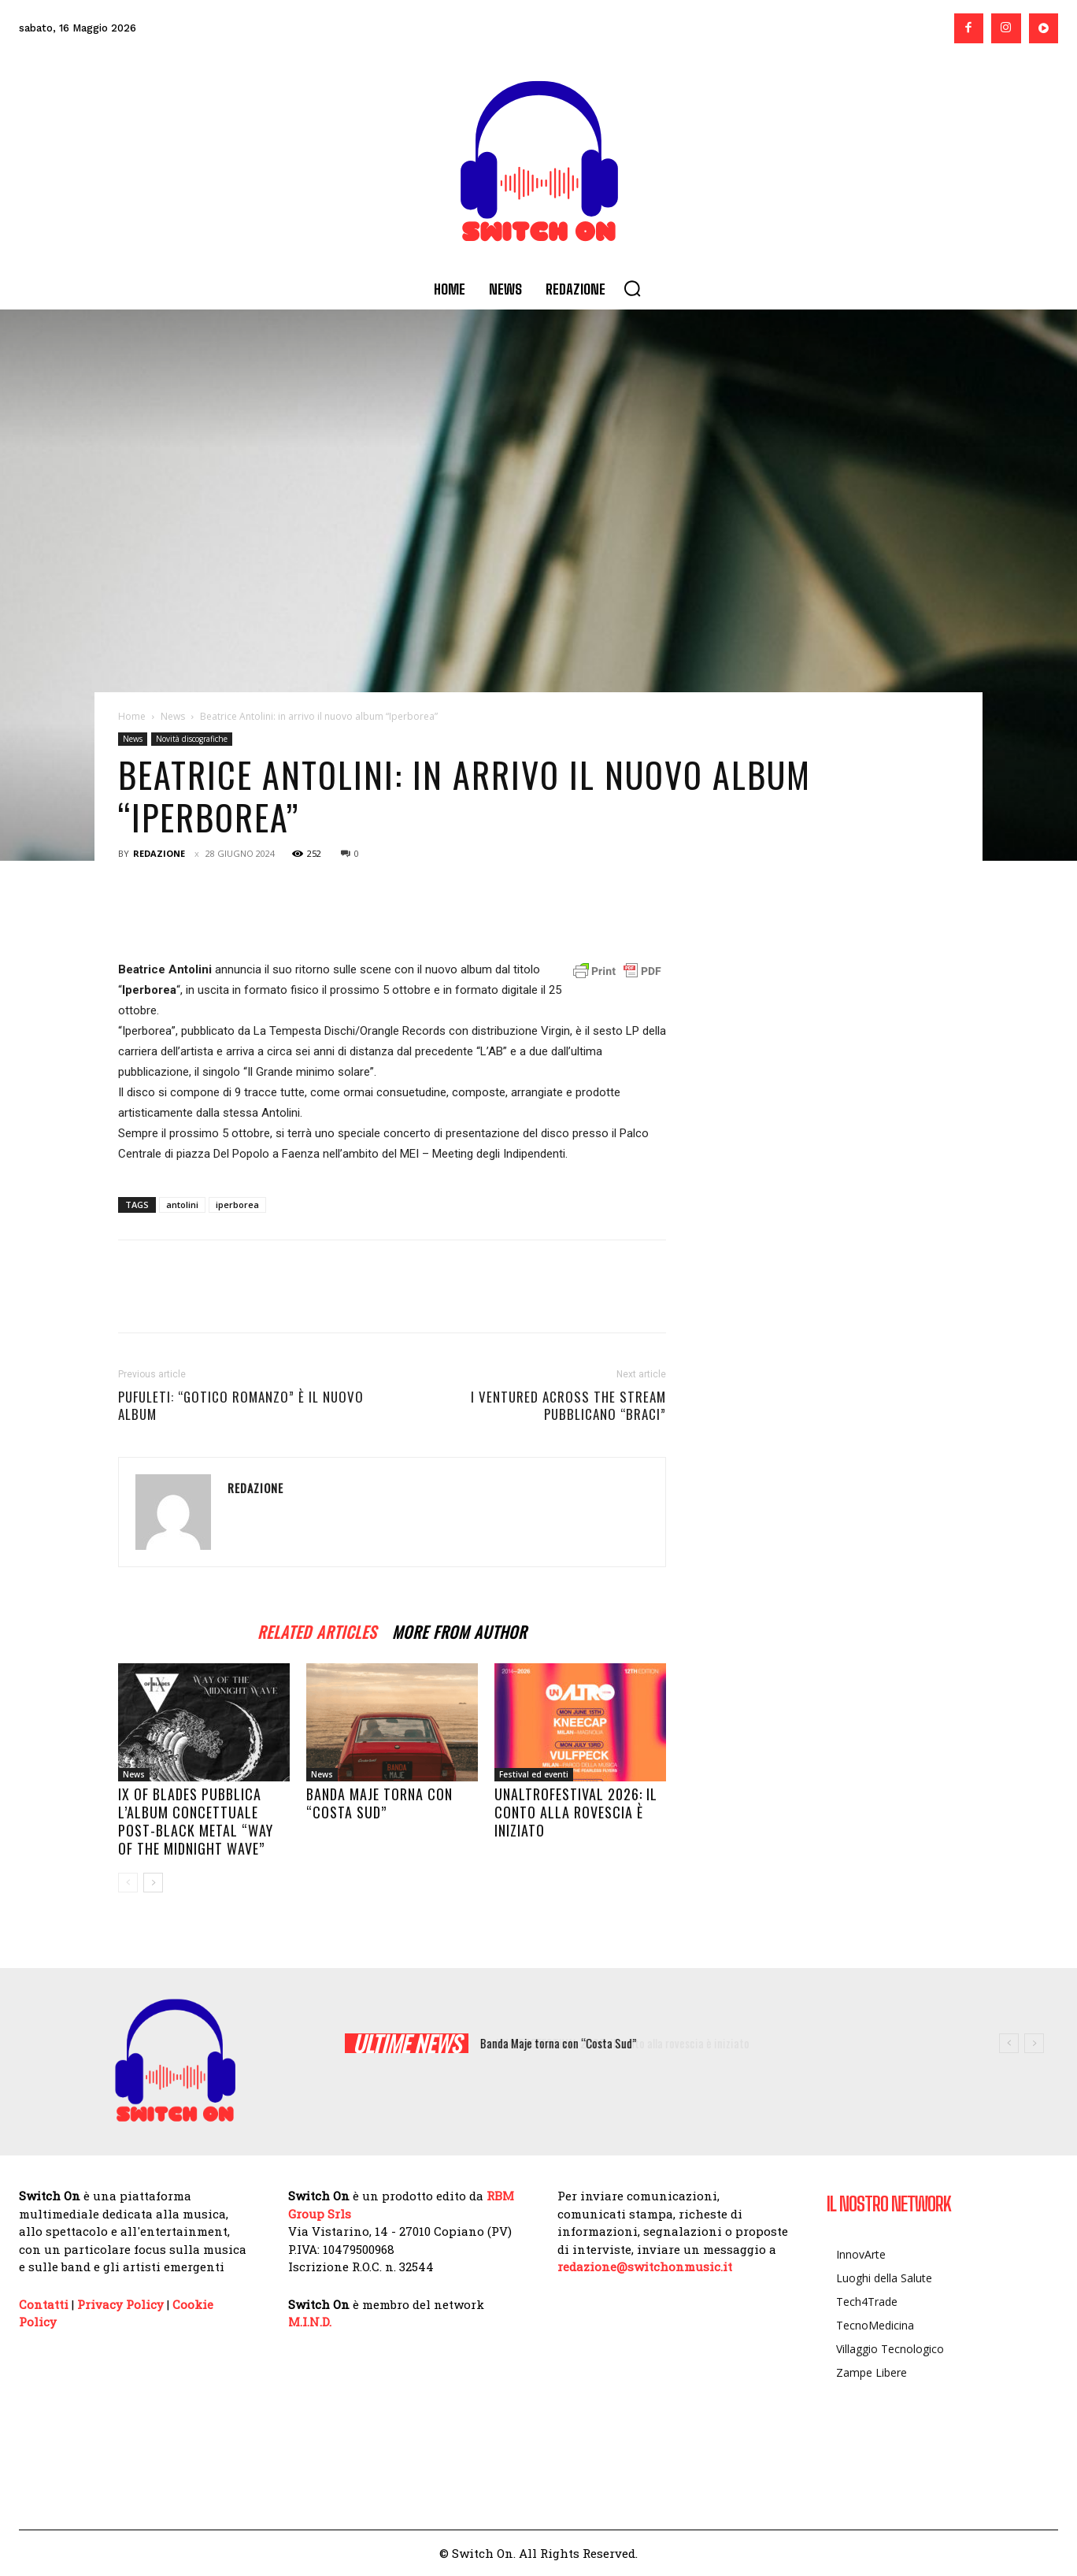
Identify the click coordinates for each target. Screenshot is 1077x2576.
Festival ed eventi (533, 1774)
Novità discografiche (192, 738)
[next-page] (153, 1882)
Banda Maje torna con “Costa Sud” (379, 1803)
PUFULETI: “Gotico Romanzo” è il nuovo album (241, 1405)
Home (132, 716)
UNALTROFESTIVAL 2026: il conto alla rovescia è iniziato (575, 1812)
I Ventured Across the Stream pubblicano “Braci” (568, 1405)
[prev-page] (128, 1882)
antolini (182, 1204)
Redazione (159, 853)
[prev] (1009, 2043)
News (173, 716)
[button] (632, 288)
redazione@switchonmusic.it (644, 2266)
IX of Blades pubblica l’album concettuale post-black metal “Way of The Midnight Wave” (195, 1821)
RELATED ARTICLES (316, 1630)
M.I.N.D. (309, 2322)
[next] (1034, 2043)
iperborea (237, 1204)
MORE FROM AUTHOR (459, 1630)
